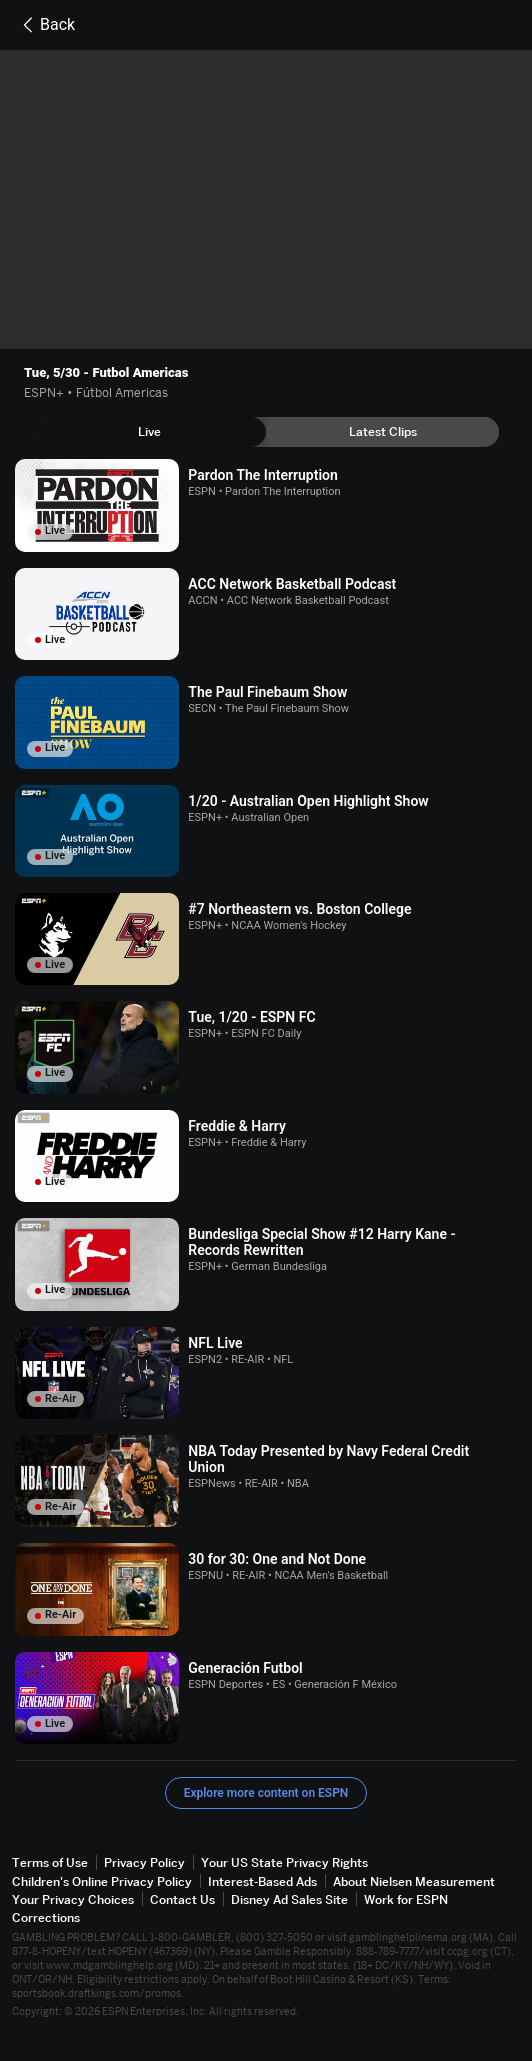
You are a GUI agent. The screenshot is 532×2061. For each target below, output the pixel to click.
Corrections (46, 1917)
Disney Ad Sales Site (289, 1899)
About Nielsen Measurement (414, 1881)
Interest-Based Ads (262, 1881)
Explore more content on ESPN (266, 1793)
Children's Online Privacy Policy (102, 1881)
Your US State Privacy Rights (284, 1862)
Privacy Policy (144, 1862)
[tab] (149, 432)
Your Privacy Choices (73, 1899)
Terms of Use (50, 1862)
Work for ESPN (406, 1899)
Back (45, 25)
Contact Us (182, 1899)
